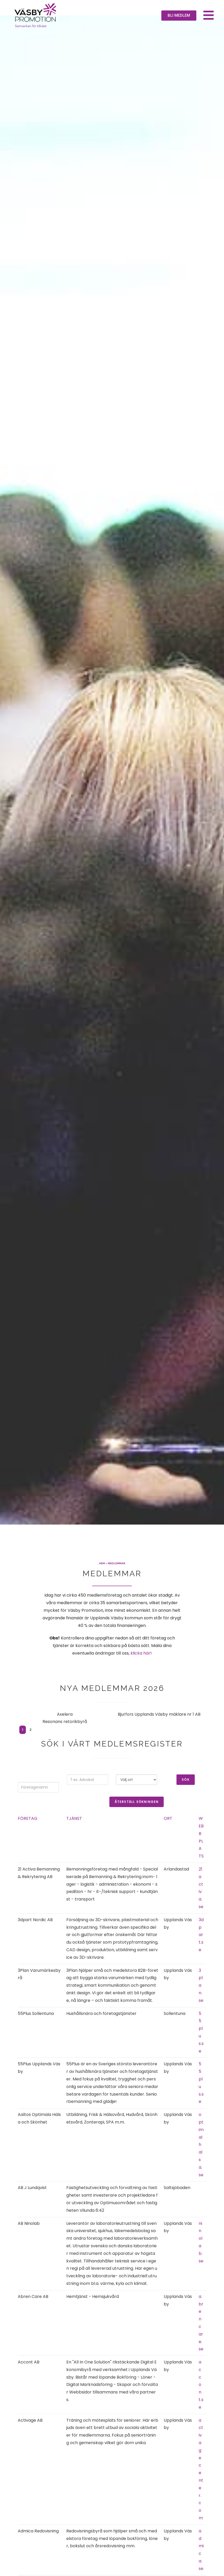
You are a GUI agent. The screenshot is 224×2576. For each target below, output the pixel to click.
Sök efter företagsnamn (38, 1789)
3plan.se (201, 2001)
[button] (178, 15)
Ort (168, 1834)
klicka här (140, 1669)
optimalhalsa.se (201, 2160)
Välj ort (136, 1786)
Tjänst (74, 1834)
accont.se (201, 2400)
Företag (27, 1834)
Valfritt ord (87, 1786)
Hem (102, 1579)
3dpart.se (201, 1951)
